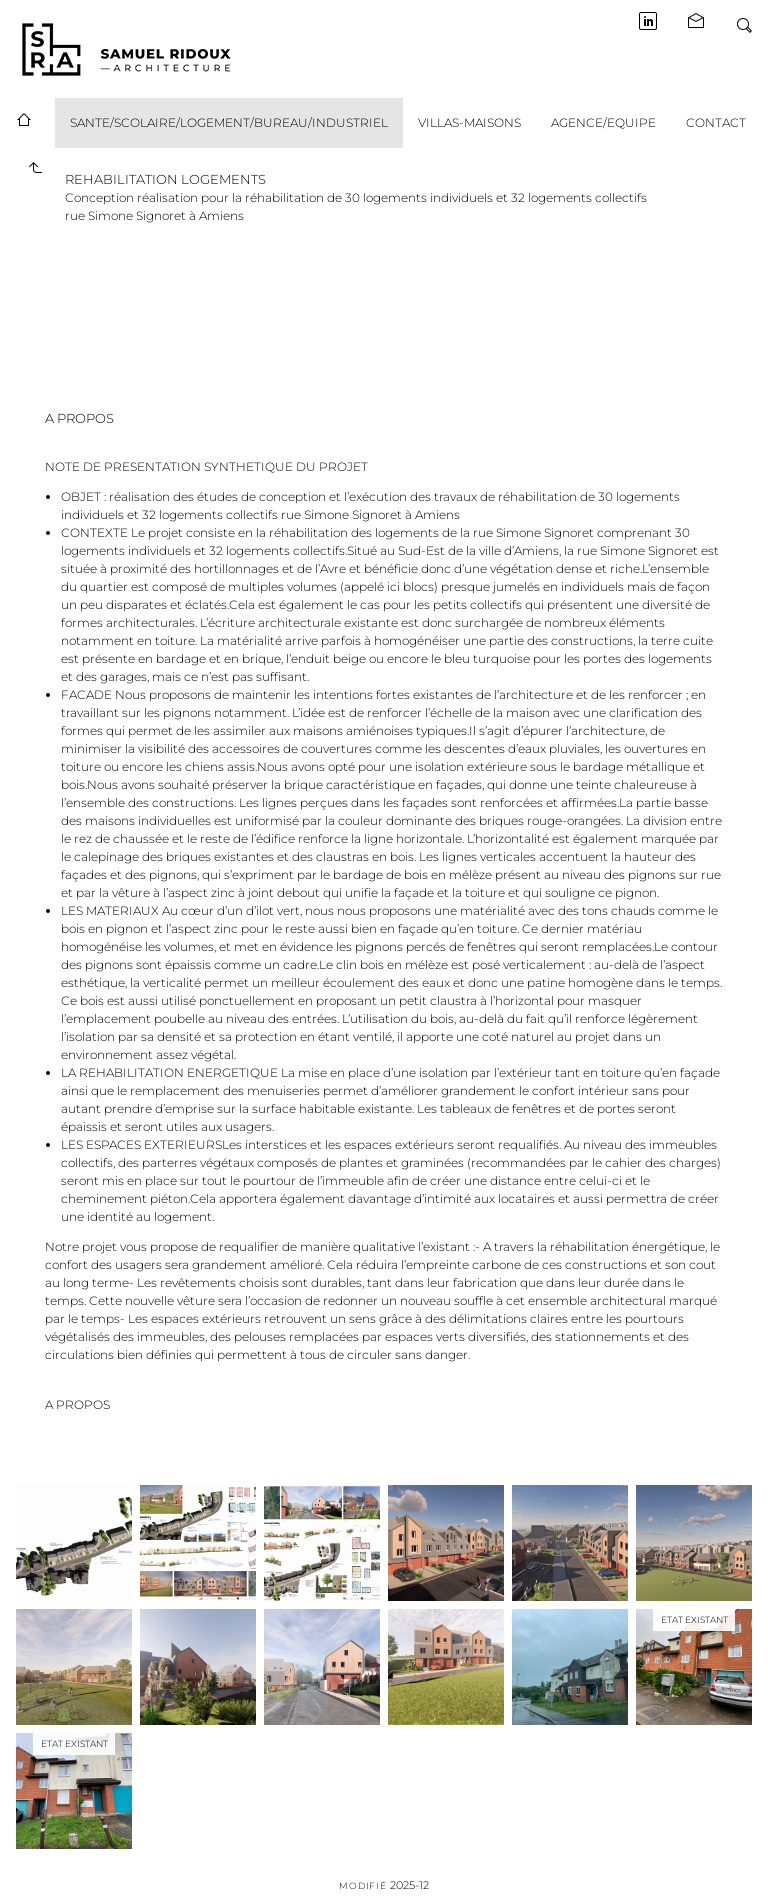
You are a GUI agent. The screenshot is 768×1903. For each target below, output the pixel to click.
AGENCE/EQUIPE (603, 122)
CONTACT (716, 122)
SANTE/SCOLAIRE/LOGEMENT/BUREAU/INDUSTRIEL (229, 122)
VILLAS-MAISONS (469, 122)
